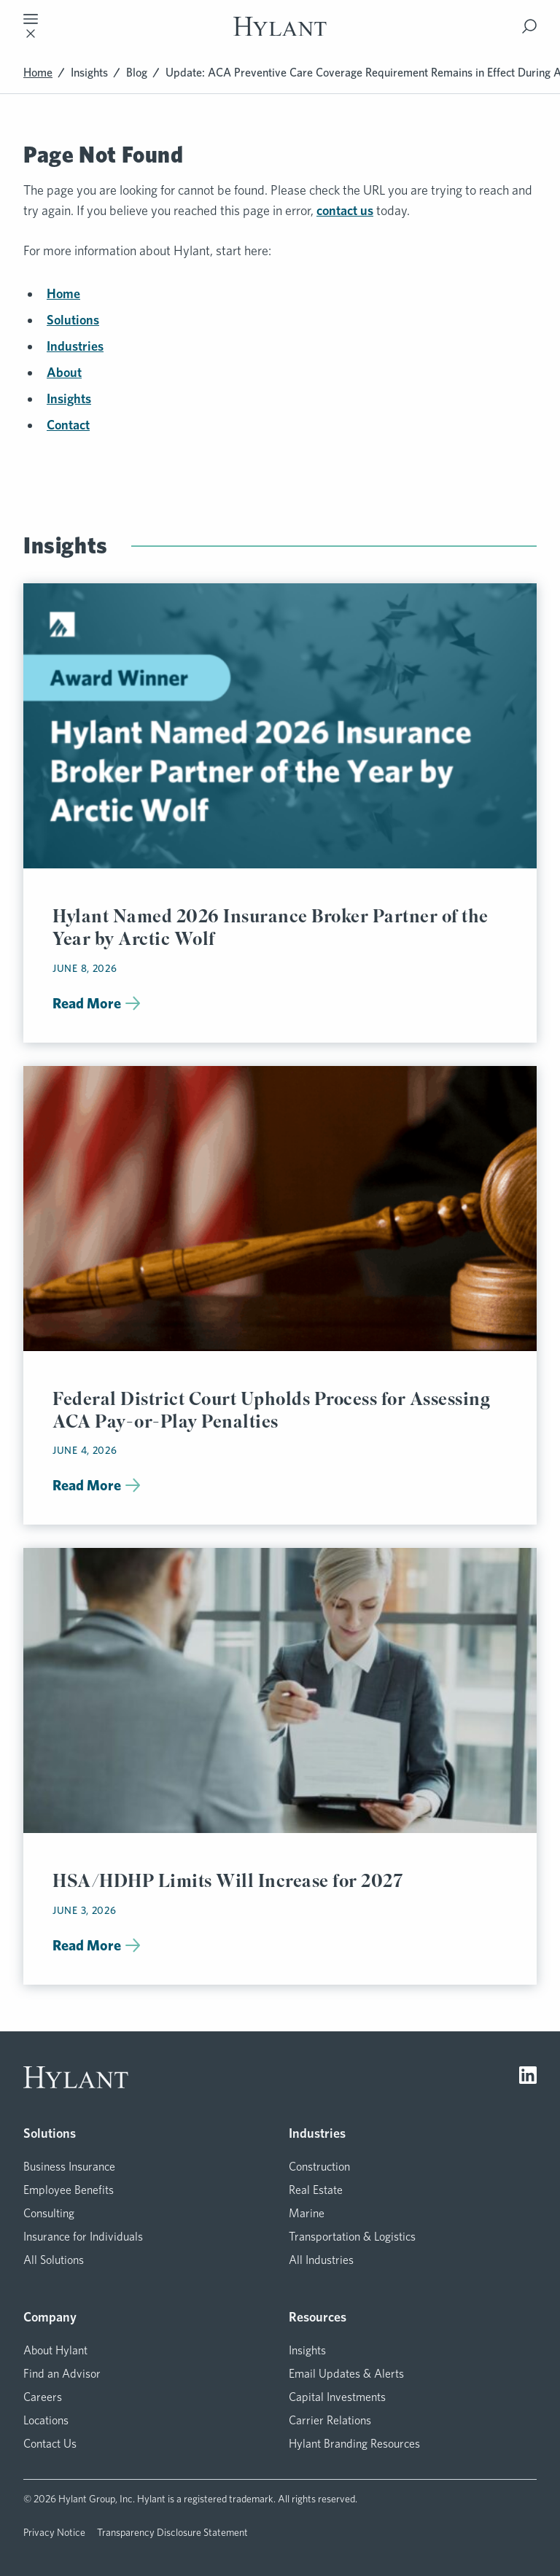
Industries (75, 346)
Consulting (48, 2213)
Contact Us (50, 2444)
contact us (344, 210)
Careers (42, 2397)
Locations (46, 2420)
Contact (68, 424)
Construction (319, 2167)
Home (37, 72)
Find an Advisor (62, 2374)
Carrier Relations (330, 2420)
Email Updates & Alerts (346, 2374)
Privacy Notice (54, 2532)
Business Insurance (69, 2167)
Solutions (73, 319)
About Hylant (55, 2350)
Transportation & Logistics (352, 2237)
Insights (89, 72)
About (64, 372)
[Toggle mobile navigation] (30, 26)
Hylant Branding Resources (354, 2444)
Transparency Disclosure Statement (172, 2532)
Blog (136, 72)
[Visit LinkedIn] (528, 2077)
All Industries (321, 2260)
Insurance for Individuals (83, 2237)
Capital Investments (337, 2397)
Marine (306, 2213)
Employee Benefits (68, 2190)
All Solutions (53, 2260)
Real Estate (316, 2190)
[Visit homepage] (280, 26)
